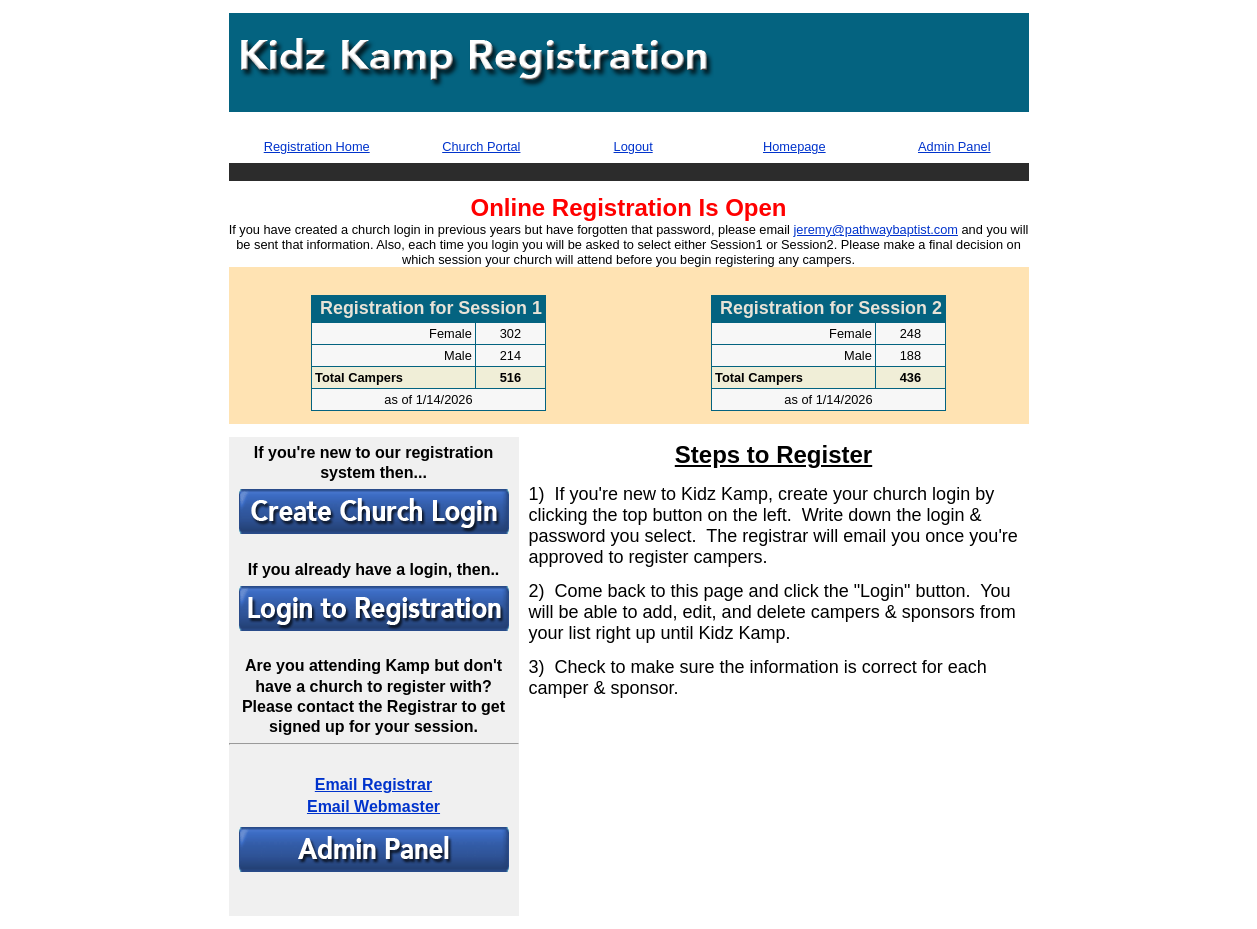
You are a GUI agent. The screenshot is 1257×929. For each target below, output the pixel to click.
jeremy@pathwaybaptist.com (875, 229)
